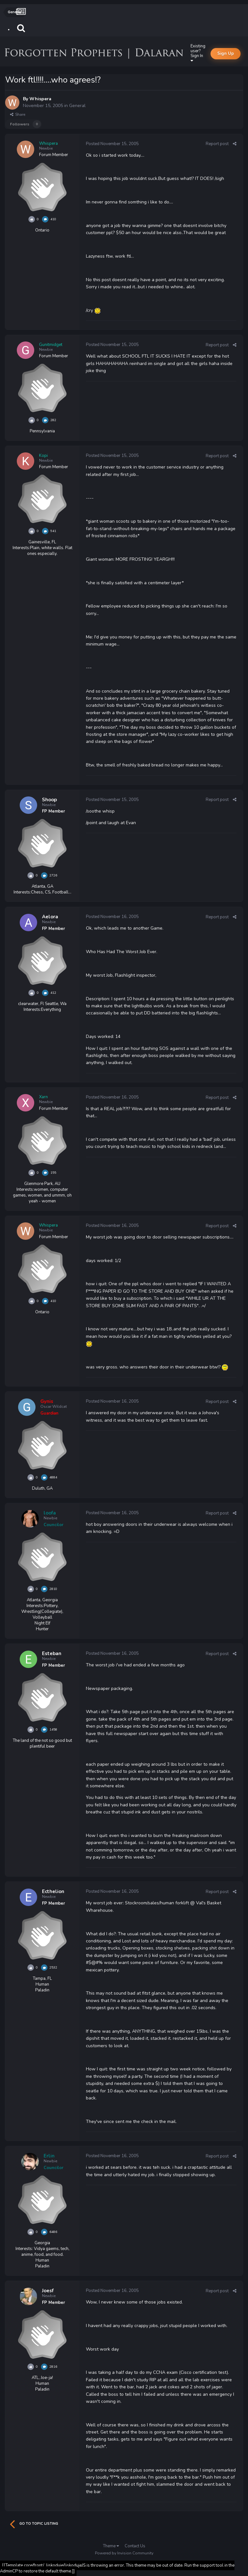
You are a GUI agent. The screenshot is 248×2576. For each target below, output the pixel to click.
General (77, 106)
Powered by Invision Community (124, 2553)
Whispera (40, 99)
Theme (111, 2546)
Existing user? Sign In (198, 53)
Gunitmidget (50, 345)
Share (17, 114)
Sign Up (225, 53)
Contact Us (135, 2546)
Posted (112, 144)
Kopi (43, 456)
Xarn (43, 1097)
